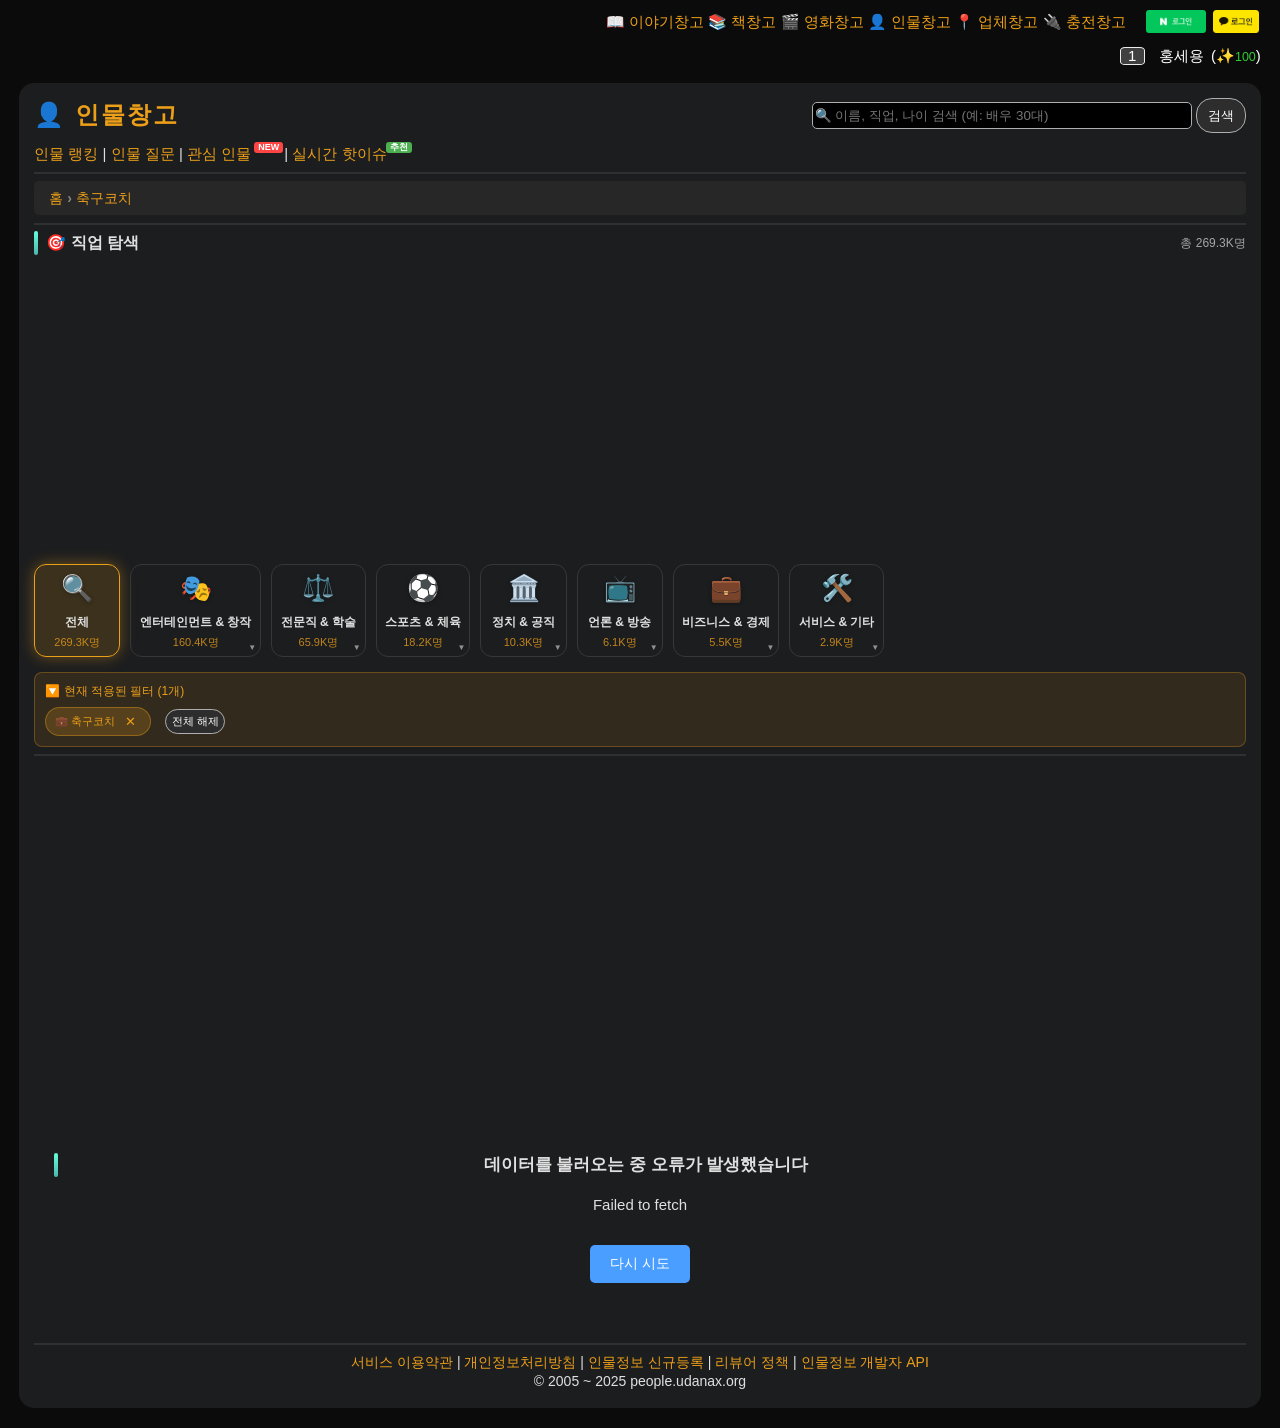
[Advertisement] (640, 409)
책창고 (753, 21)
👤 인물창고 (106, 114)
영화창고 (834, 21)
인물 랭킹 (66, 153)
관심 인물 (219, 152)
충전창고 (1096, 21)
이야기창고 (666, 21)
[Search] (1002, 115)
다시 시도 (640, 1273)
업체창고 (1008, 21)
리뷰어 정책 (752, 1372)
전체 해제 (199, 730)
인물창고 (921, 21)
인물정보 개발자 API (865, 1372)
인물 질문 (143, 153)
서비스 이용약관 (402, 1372)
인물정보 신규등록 (646, 1372)
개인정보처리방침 (520, 1372)
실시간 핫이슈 (339, 152)
